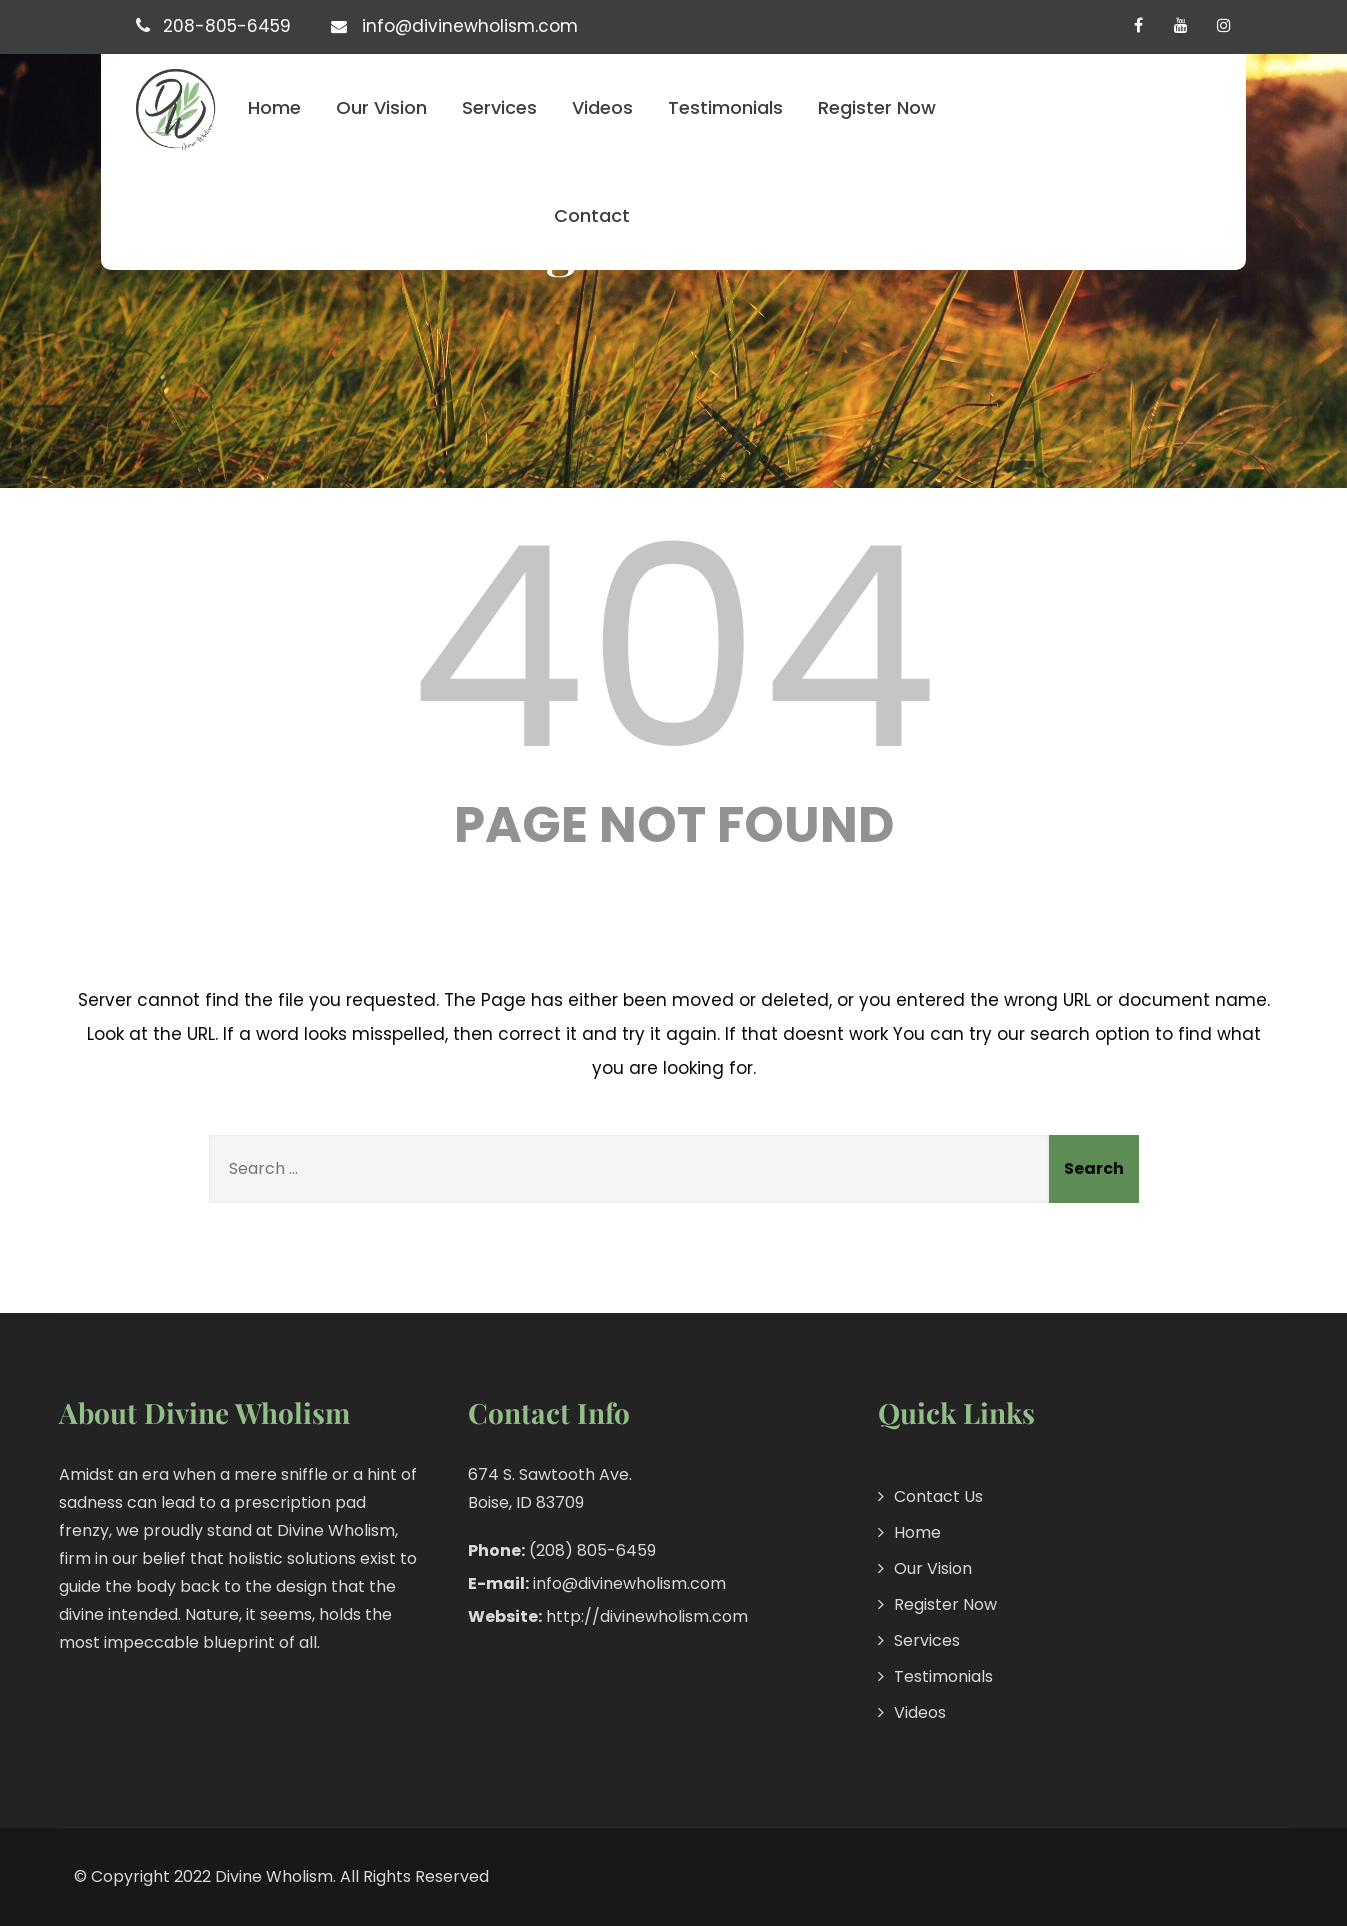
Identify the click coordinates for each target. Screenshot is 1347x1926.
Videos (602, 107)
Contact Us (938, 1496)
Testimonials (725, 107)
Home (274, 107)
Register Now (877, 107)
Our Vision (381, 107)
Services (499, 107)
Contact (592, 215)
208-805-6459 (227, 26)
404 (674, 648)
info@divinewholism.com (470, 26)
